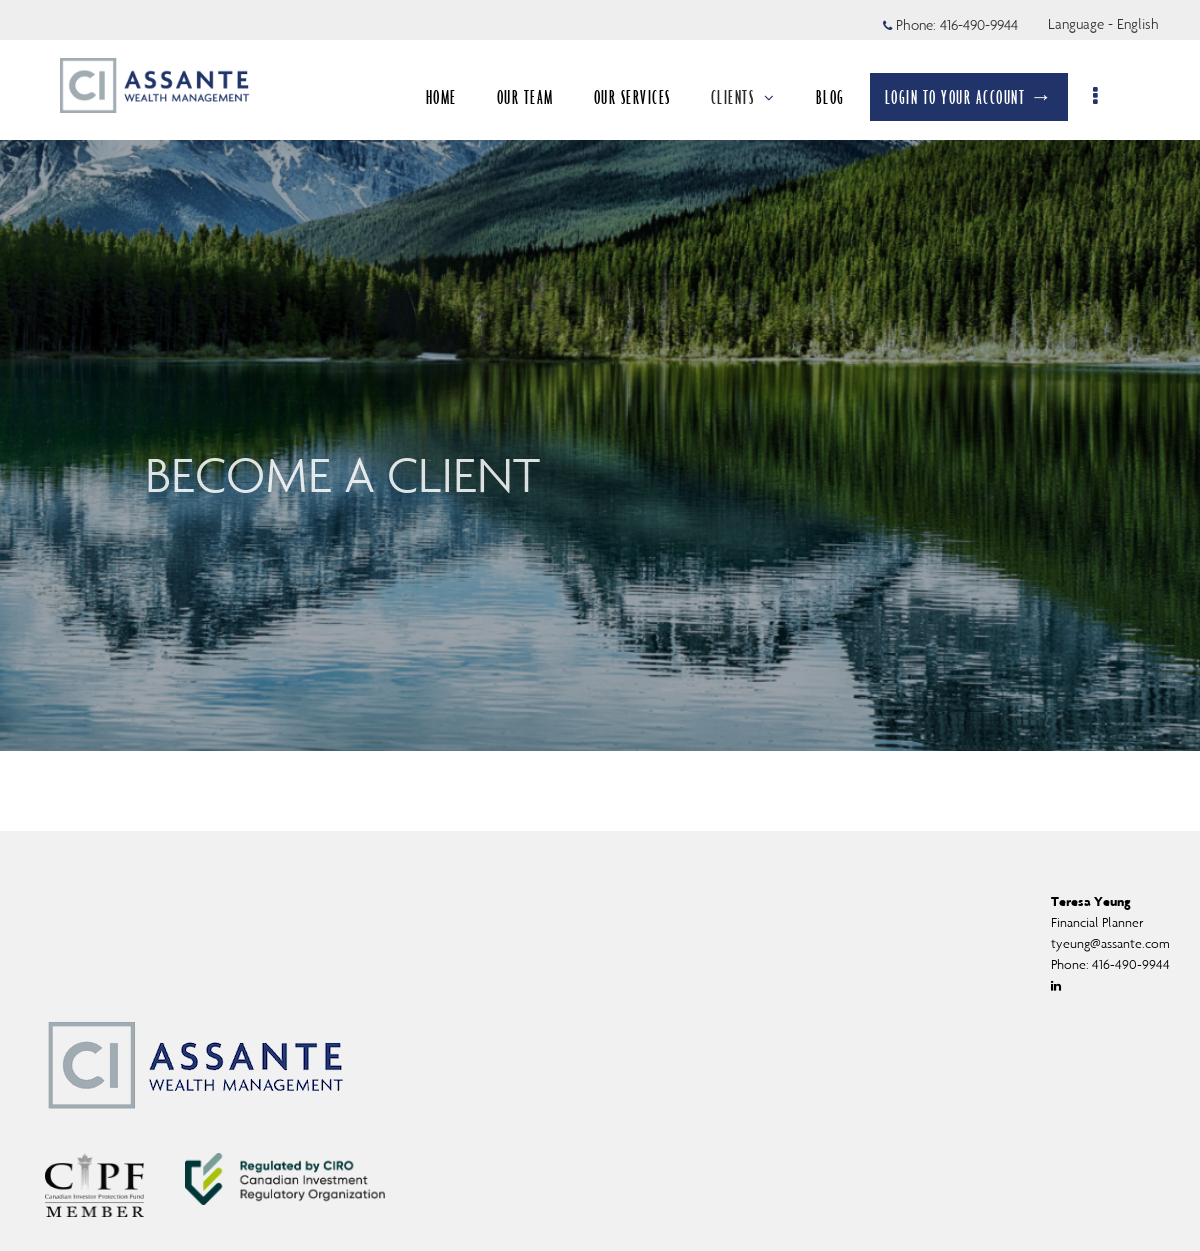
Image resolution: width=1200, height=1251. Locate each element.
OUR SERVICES (642, 97)
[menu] (1107, 97)
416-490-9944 (1131, 964)
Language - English (1103, 24)
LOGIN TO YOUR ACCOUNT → (979, 97)
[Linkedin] (1056, 986)
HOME (451, 97)
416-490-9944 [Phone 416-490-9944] (979, 25)
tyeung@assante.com (1110, 943)
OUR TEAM (535, 97)
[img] (600, 375)
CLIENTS (753, 97)
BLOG (840, 97)
